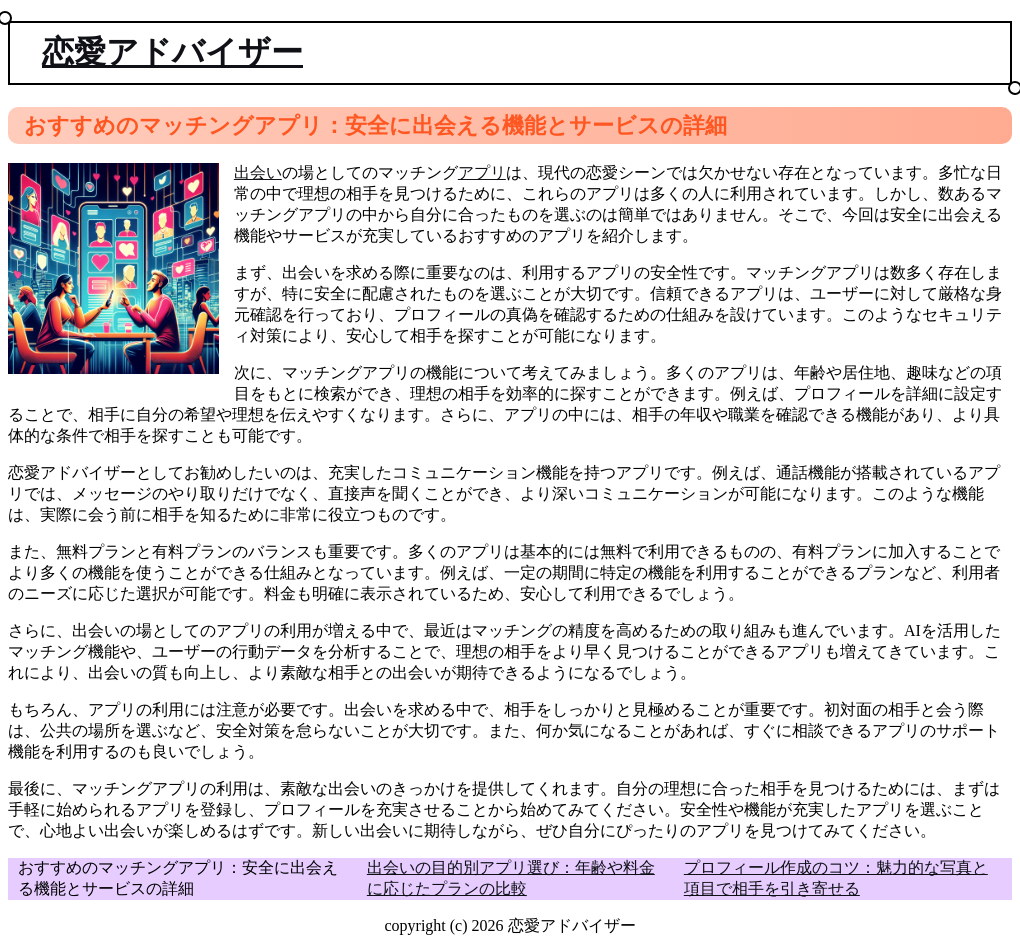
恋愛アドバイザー (172, 52)
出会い (258, 172)
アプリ (482, 172)
